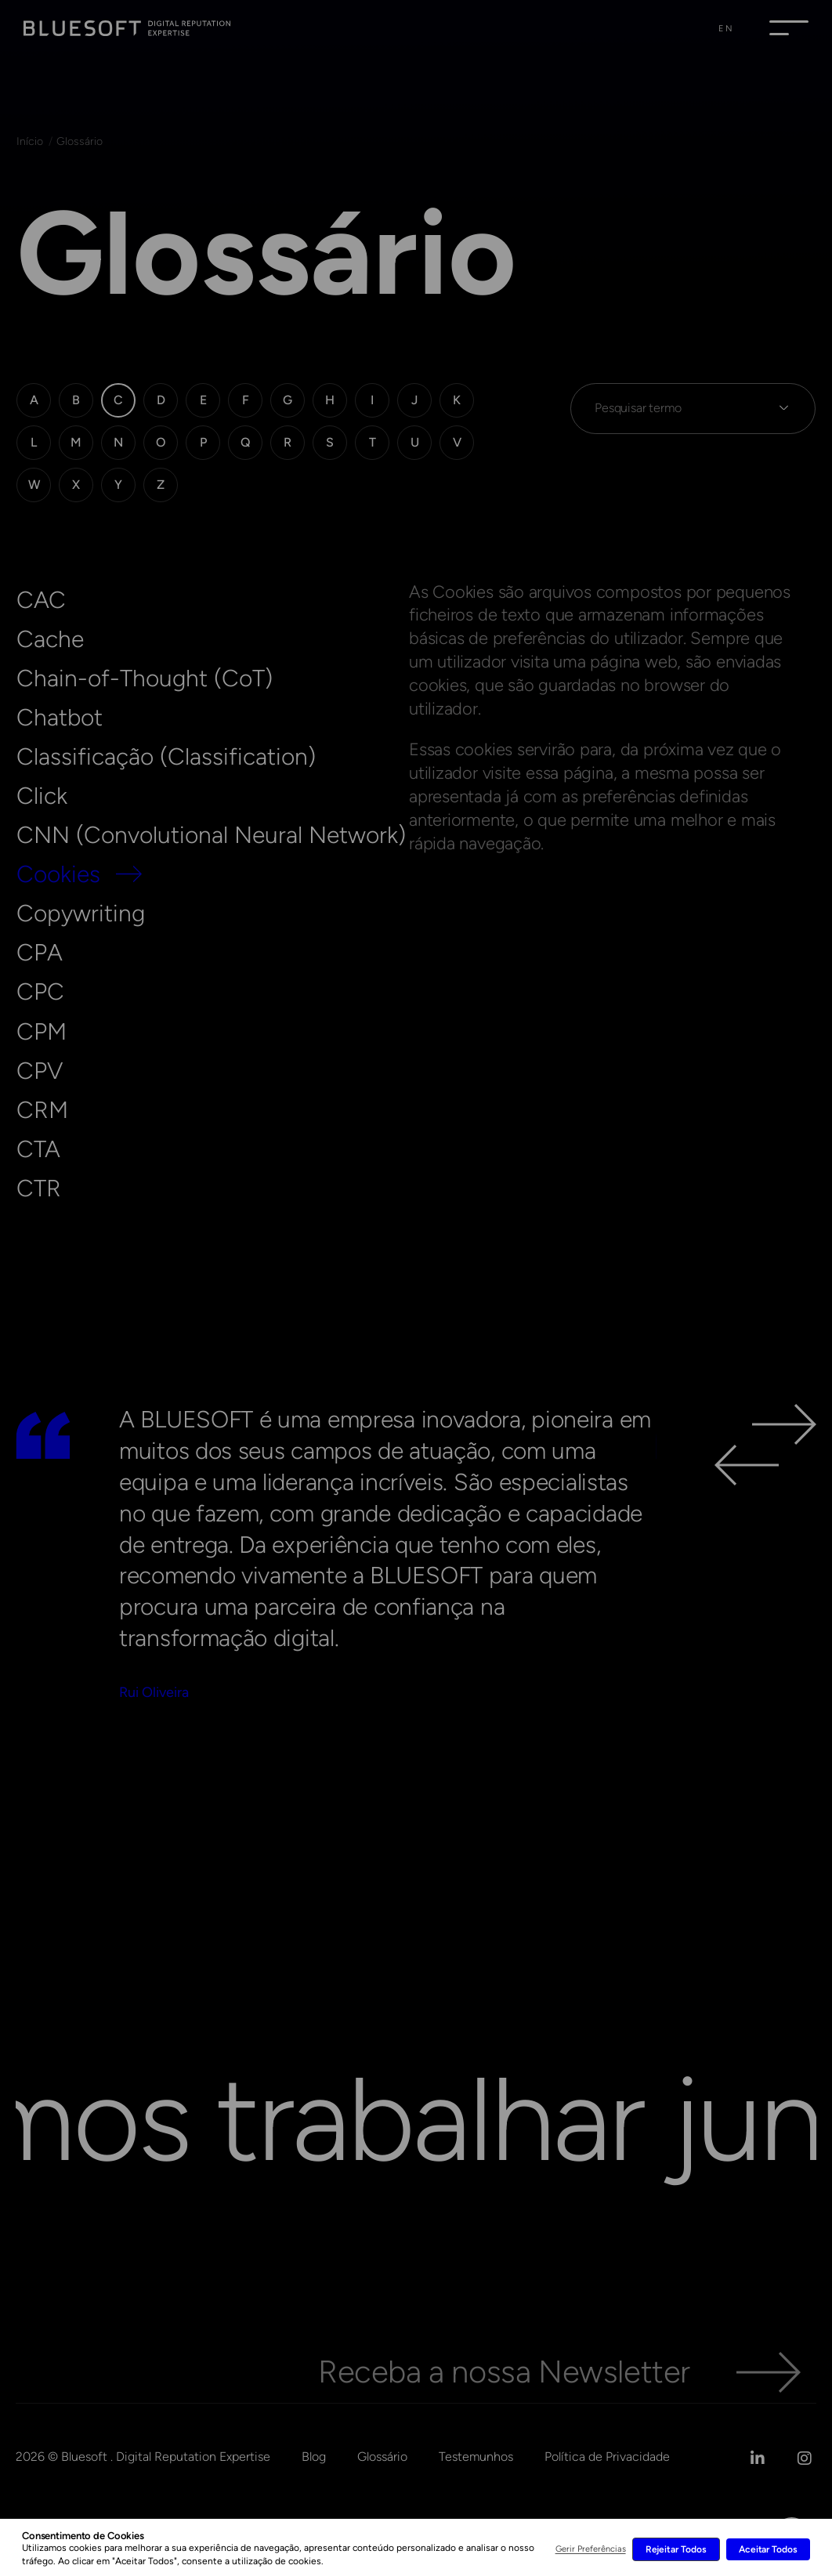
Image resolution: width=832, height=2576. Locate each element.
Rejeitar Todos (676, 2549)
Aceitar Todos (768, 2549)
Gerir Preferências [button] (590, 2549)
